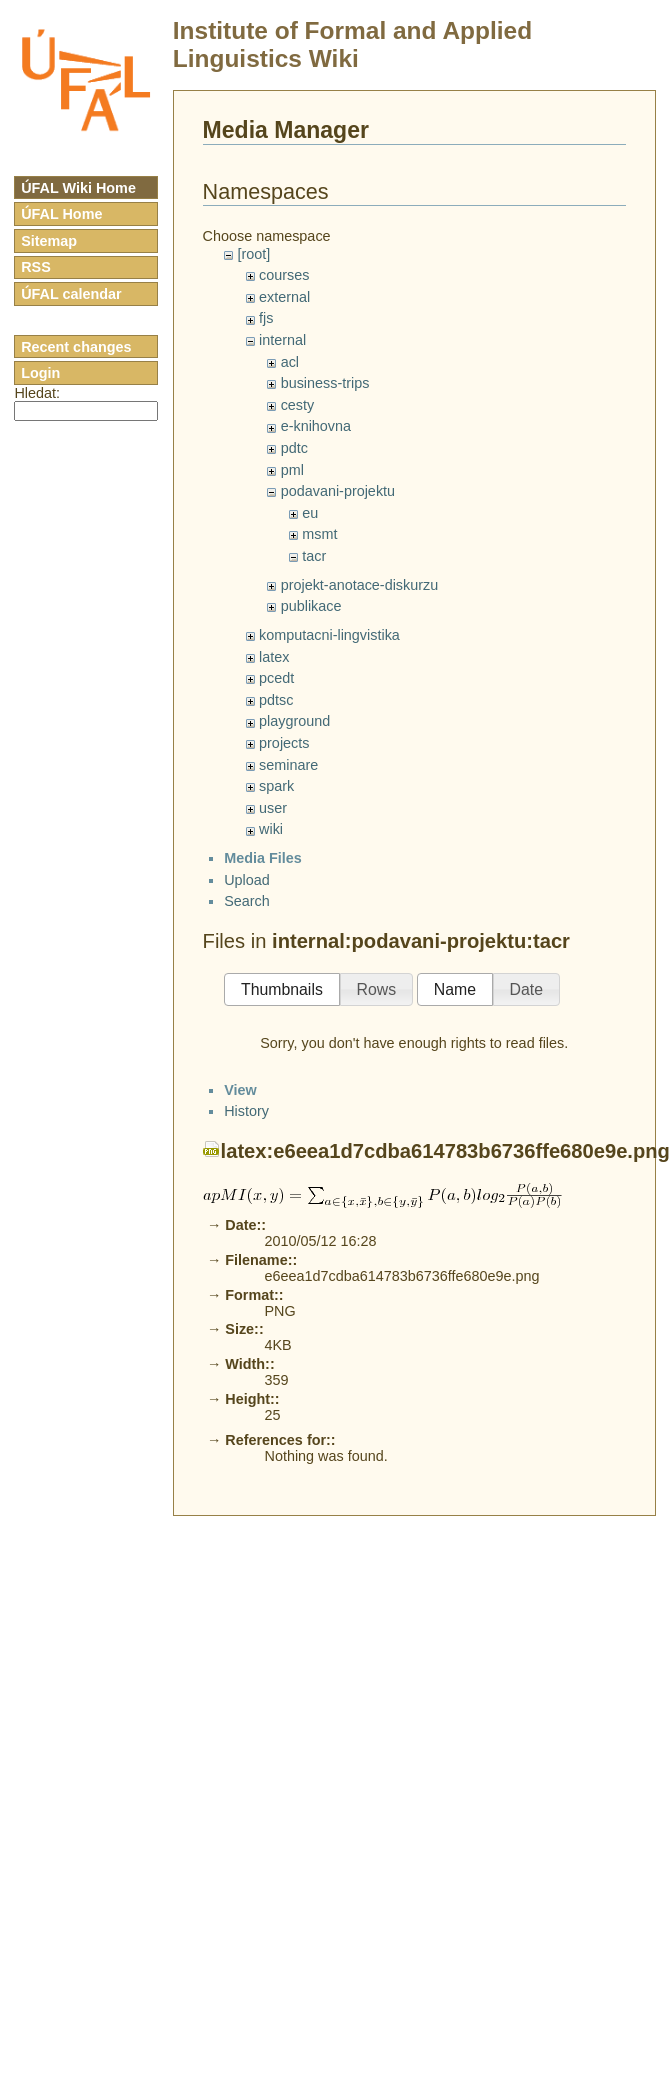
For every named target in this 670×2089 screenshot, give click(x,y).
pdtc (294, 448)
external (284, 297)
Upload (247, 1462)
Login (40, 373)
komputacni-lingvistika (329, 635)
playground (294, 721)
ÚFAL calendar (71, 294)
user (273, 808)
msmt (319, 534)
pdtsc (276, 700)
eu (310, 513)
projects (284, 743)
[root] (253, 254)
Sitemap (49, 241)
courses (284, 275)
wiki (271, 829)
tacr (314, 556)
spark (276, 786)
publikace (311, 606)
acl (290, 362)
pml (292, 470)
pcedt (276, 678)
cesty (298, 405)
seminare (288, 765)
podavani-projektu (338, 491)
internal (282, 340)
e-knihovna (316, 426)
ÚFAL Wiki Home (78, 188)
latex (274, 657)
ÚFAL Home (61, 214)
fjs (266, 318)
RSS (36, 267)
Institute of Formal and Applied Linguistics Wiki (352, 44)
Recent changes (76, 347)
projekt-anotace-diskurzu (360, 585)
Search (247, 1484)
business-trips (325, 383)
